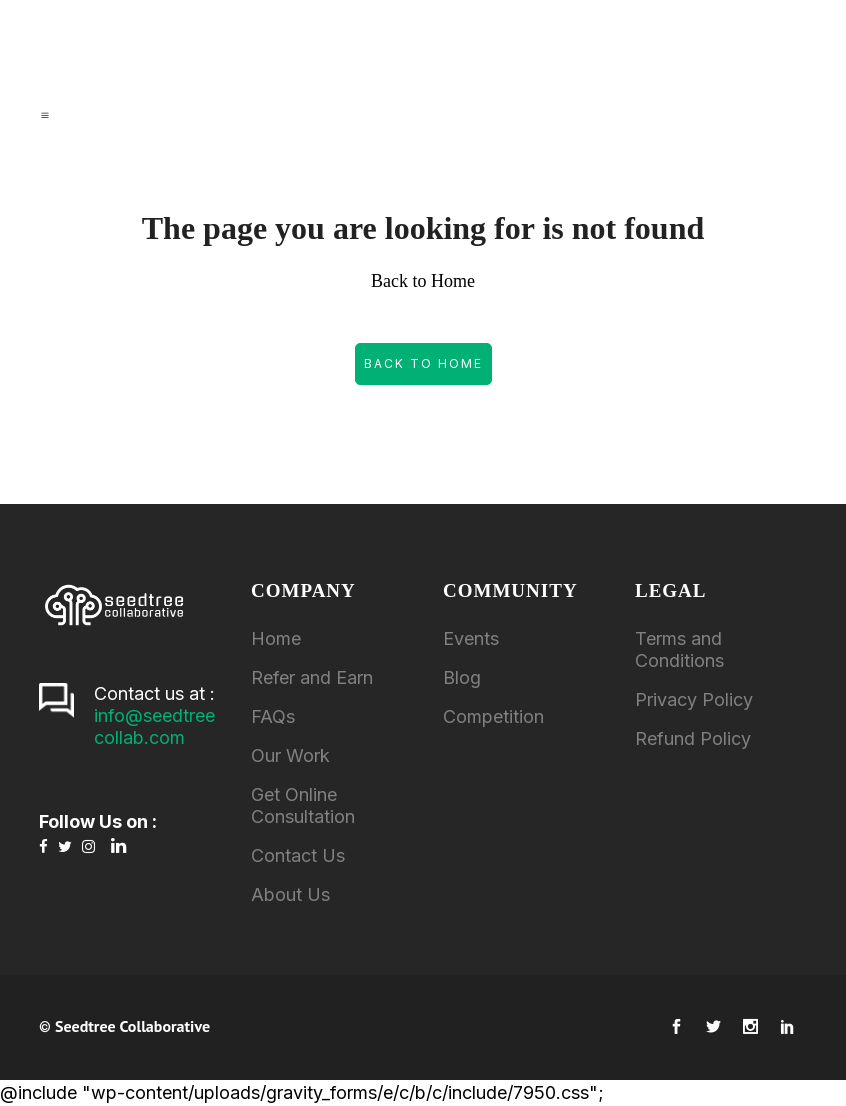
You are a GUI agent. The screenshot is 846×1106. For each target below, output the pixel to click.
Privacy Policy (694, 699)
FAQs (273, 716)
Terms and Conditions (679, 649)
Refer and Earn (312, 677)
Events (471, 638)
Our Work (290, 755)
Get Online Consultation (303, 805)
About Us (290, 894)
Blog (462, 677)
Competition (493, 716)
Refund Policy (693, 738)
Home (276, 638)
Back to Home (423, 363)
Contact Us (298, 855)
